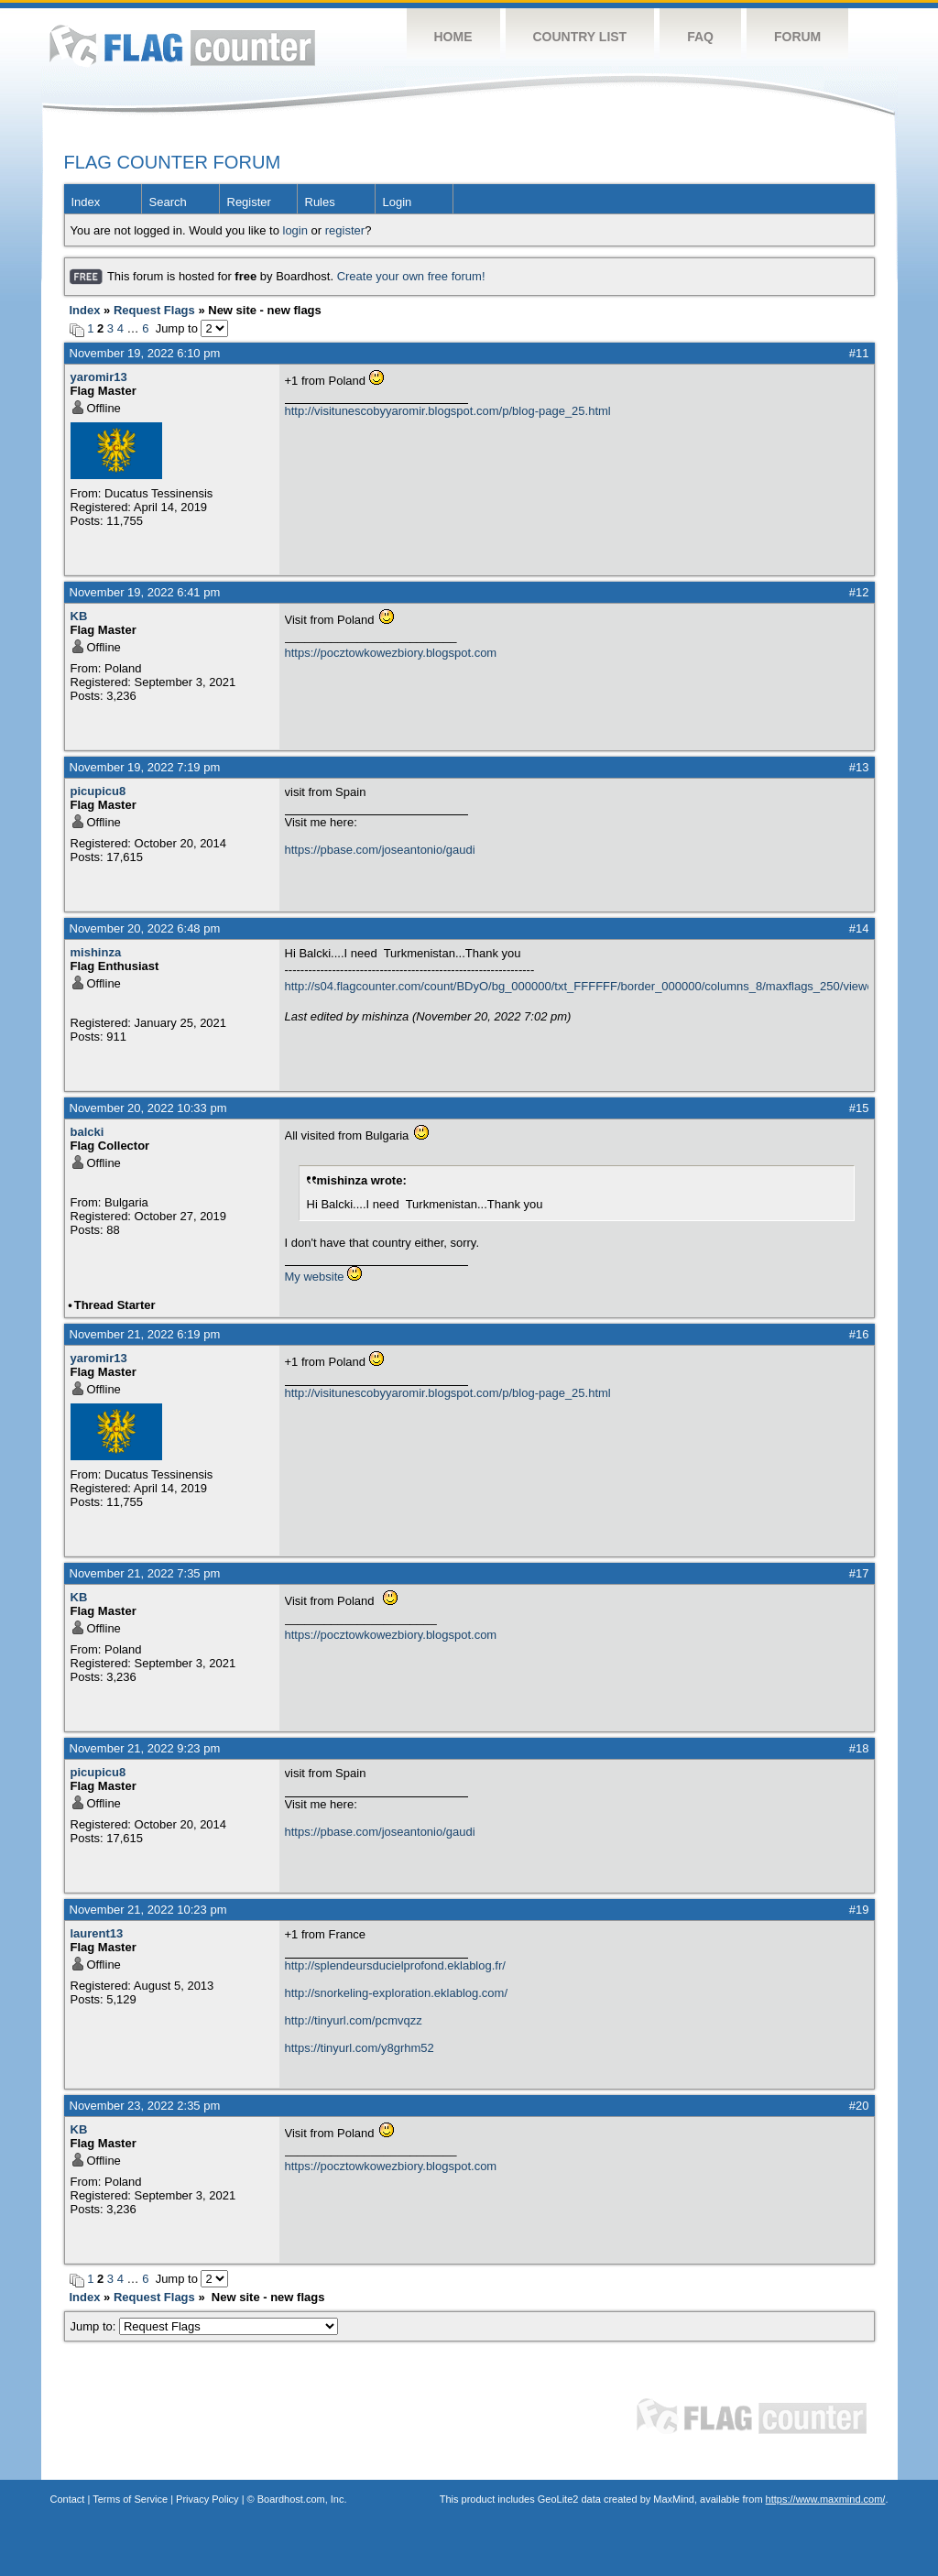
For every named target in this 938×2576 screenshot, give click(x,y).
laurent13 (97, 1933)
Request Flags (154, 310)
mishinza (96, 952)
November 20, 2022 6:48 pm (145, 928)
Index (86, 202)
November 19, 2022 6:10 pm (145, 353)
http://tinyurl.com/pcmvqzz (353, 2020)
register (345, 230)
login (295, 230)
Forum (797, 36)
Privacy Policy (207, 2499)
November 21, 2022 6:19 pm (145, 1334)
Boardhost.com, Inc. (302, 2499)
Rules (320, 202)
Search (168, 202)
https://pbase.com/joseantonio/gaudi (380, 850)
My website (314, 1276)
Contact (67, 2499)
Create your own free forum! (411, 276)
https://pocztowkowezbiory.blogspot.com (391, 653)
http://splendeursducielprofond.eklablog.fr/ (395, 1965)
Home (453, 36)
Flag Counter (182, 45)
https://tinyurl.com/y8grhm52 (359, 2048)
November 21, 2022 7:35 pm (145, 1573)
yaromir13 (99, 377)
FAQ (700, 36)
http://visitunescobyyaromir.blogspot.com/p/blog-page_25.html (448, 411)
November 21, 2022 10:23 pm (148, 1909)
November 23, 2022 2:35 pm (145, 2105)
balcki (87, 1132)
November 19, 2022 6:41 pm (145, 592)
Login (397, 202)
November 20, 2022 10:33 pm (148, 1108)
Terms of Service (130, 2499)
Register (249, 202)
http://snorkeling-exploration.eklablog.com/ (396, 1993)
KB (79, 616)
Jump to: (205, 2326)
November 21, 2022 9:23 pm (145, 1748)
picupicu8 (98, 791)
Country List (580, 36)
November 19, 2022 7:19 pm (145, 767)
